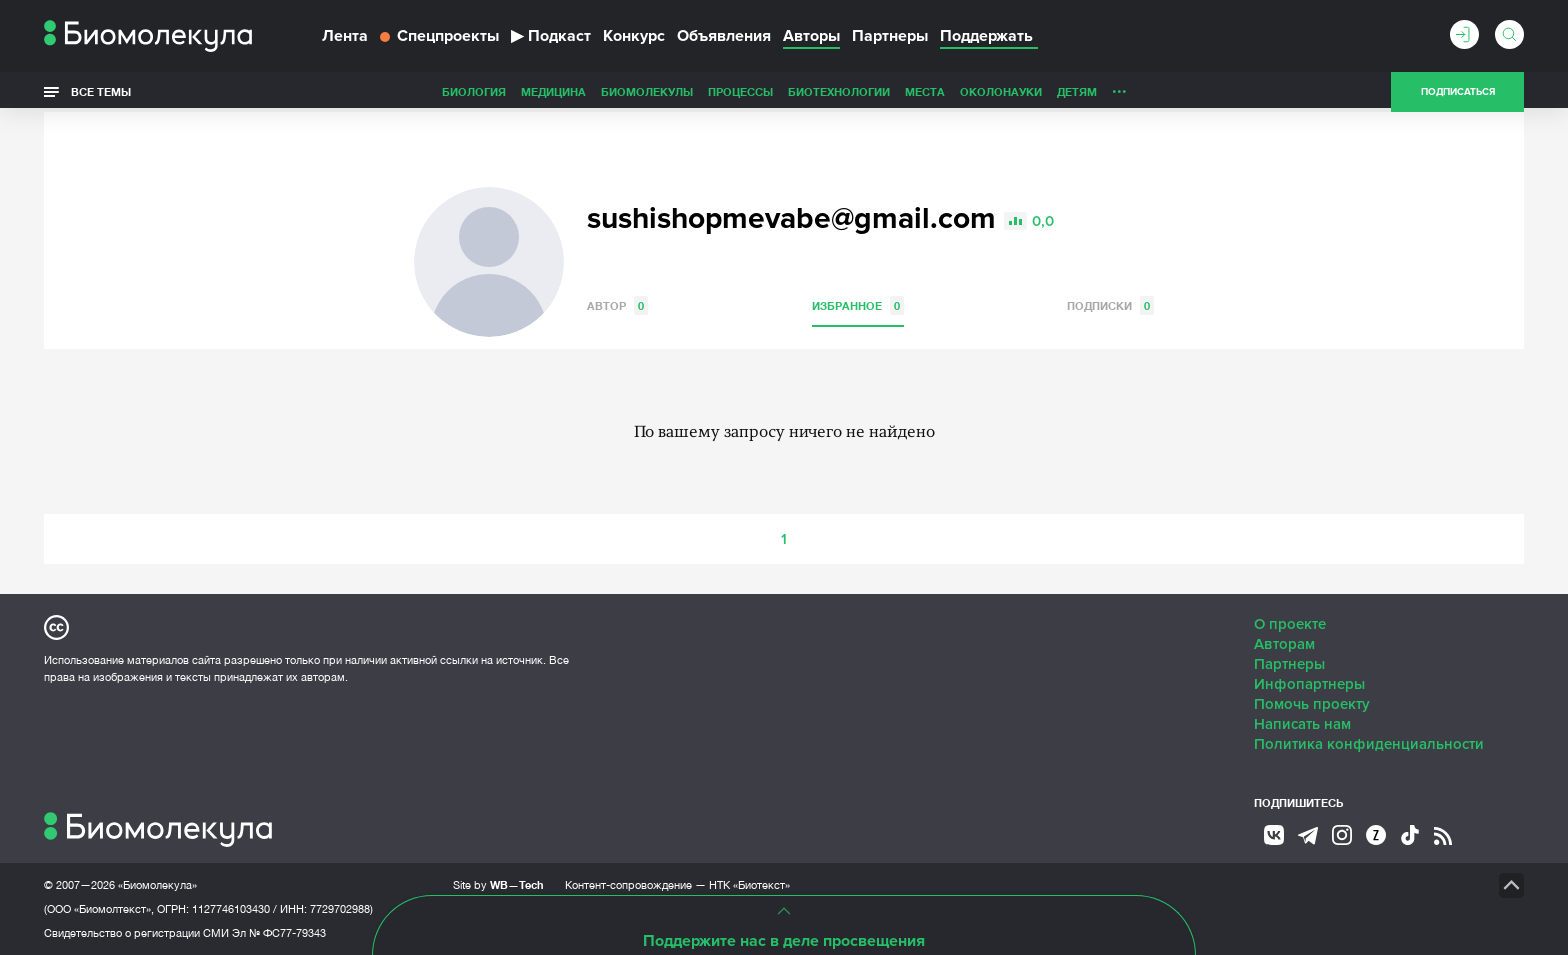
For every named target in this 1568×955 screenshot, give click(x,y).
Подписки (1110, 305)
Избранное (858, 305)
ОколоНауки (860, 91)
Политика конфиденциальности (1369, 744)
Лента (345, 36)
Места (784, 91)
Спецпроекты (439, 36)
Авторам (1284, 644)
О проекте (1290, 624)
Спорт (1067, 91)
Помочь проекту (1312, 704)
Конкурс (634, 36)
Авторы (811, 36)
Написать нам (1302, 724)
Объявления (724, 36)
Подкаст (551, 36)
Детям (936, 91)
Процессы (599, 91)
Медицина (412, 91)
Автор (617, 305)
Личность (1002, 91)
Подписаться (1458, 92)
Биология (333, 91)
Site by (498, 884)
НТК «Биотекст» (749, 885)
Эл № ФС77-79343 (279, 933)
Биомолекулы (506, 91)
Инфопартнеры (1309, 684)
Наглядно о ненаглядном (1185, 91)
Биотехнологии (698, 91)
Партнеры (890, 36)
